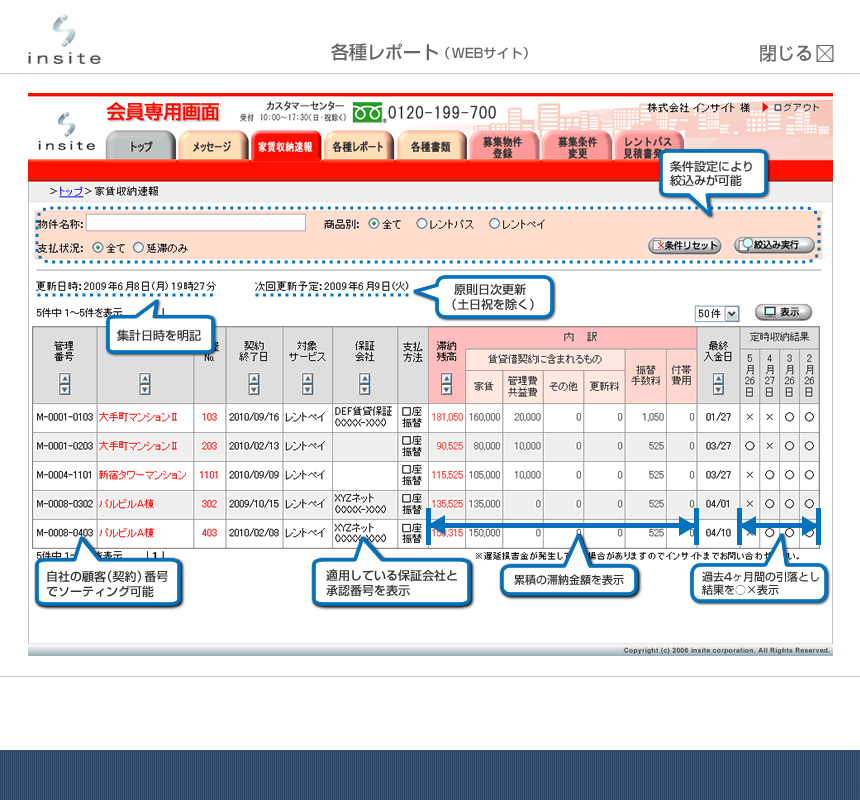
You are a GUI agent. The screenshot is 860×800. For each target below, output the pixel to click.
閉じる (797, 53)
